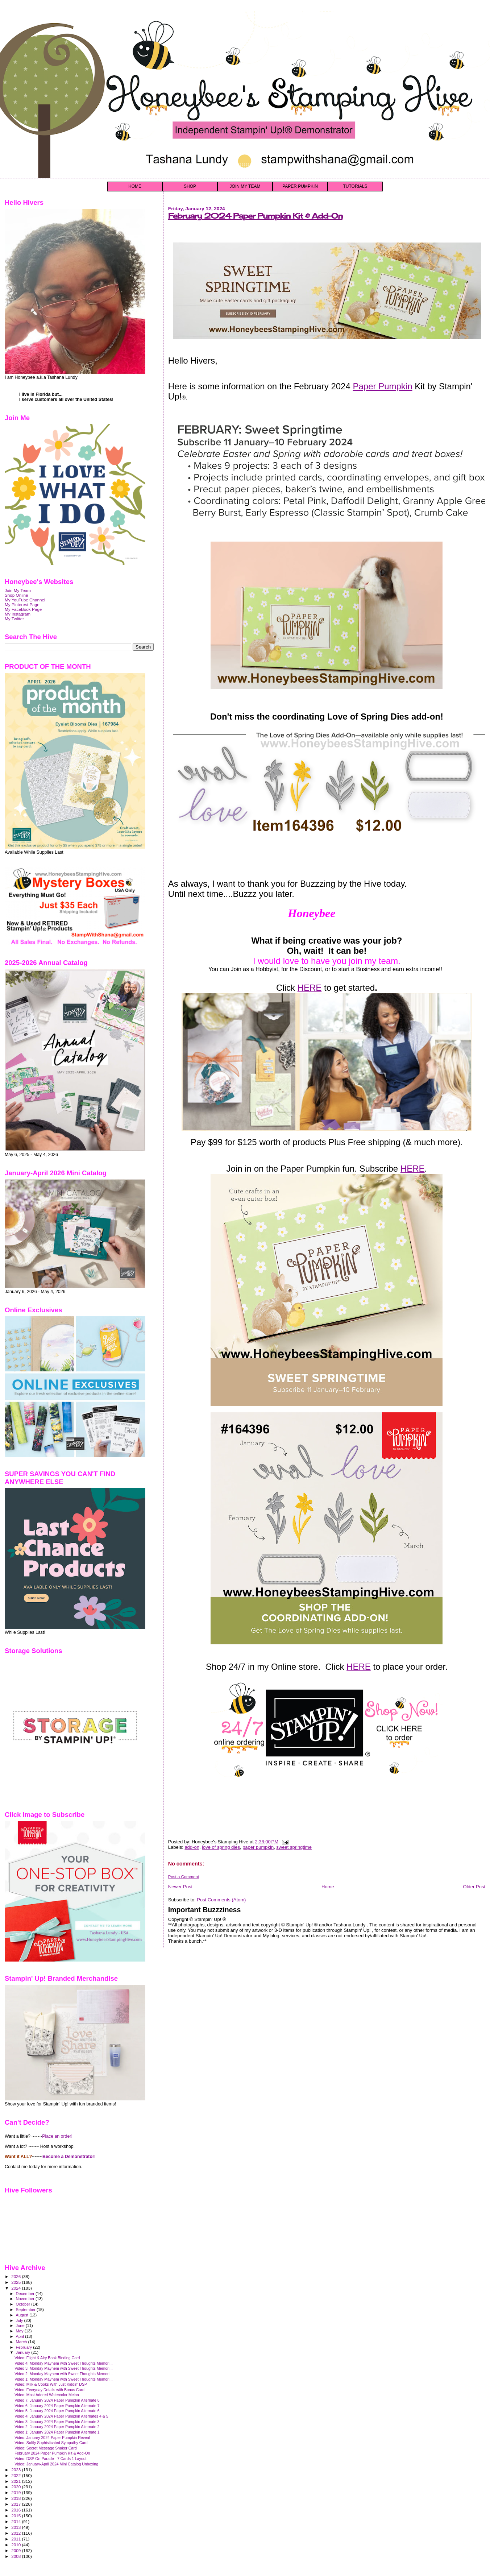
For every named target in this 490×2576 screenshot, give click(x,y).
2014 (16, 2521)
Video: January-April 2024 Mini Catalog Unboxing (56, 2464)
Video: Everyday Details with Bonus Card (49, 2389)
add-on (191, 1847)
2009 (16, 2550)
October (24, 2304)
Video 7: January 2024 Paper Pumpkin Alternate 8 (56, 2400)
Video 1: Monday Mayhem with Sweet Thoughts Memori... (63, 2379)
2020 (16, 2486)
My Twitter (14, 618)
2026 (16, 2276)
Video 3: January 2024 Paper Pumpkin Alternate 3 (56, 2421)
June (21, 2325)
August (23, 2315)
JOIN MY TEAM (245, 186)
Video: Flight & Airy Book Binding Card (47, 2358)
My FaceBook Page (23, 609)
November (26, 2299)
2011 (16, 2538)
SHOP (190, 186)
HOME (134, 186)
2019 (16, 2492)
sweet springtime (294, 1847)
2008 (16, 2556)
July (20, 2320)
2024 (16, 2288)
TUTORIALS (355, 186)
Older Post (474, 1886)
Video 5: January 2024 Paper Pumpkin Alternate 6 (56, 2411)
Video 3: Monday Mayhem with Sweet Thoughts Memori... (63, 2368)
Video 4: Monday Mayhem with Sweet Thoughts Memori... (63, 2363)
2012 (16, 2533)
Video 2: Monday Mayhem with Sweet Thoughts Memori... (63, 2374)
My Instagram (17, 614)
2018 (16, 2498)
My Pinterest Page (22, 604)
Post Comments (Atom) (221, 1899)
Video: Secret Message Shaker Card (45, 2448)
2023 (16, 2469)
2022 (16, 2475)
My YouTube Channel (25, 599)
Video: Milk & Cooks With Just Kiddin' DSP (50, 2384)
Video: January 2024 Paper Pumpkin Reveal (52, 2437)
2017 (16, 2504)
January (24, 2352)
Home (327, 1886)
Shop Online (16, 595)
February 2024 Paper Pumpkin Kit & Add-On (255, 215)
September (26, 2309)
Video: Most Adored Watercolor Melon (46, 2395)
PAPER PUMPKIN (300, 186)
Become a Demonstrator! (69, 2156)
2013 (16, 2527)
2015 (16, 2515)
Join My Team (18, 590)
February (24, 2347)
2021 (16, 2481)
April (20, 2336)
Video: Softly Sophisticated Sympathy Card (51, 2442)
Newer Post (180, 1886)
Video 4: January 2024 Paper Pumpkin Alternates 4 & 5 (61, 2416)
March (22, 2342)
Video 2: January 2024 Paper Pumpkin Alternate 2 (56, 2426)
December (26, 2293)
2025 (16, 2282)
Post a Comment (183, 1877)
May (20, 2331)
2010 (16, 2544)
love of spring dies (221, 1847)
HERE (310, 988)
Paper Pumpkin (382, 386)
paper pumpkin (258, 1847)
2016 (16, 2509)
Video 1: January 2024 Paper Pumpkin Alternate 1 (56, 2432)
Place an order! (57, 2136)
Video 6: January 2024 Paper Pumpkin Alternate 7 (56, 2405)
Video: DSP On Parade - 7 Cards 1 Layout (50, 2458)
